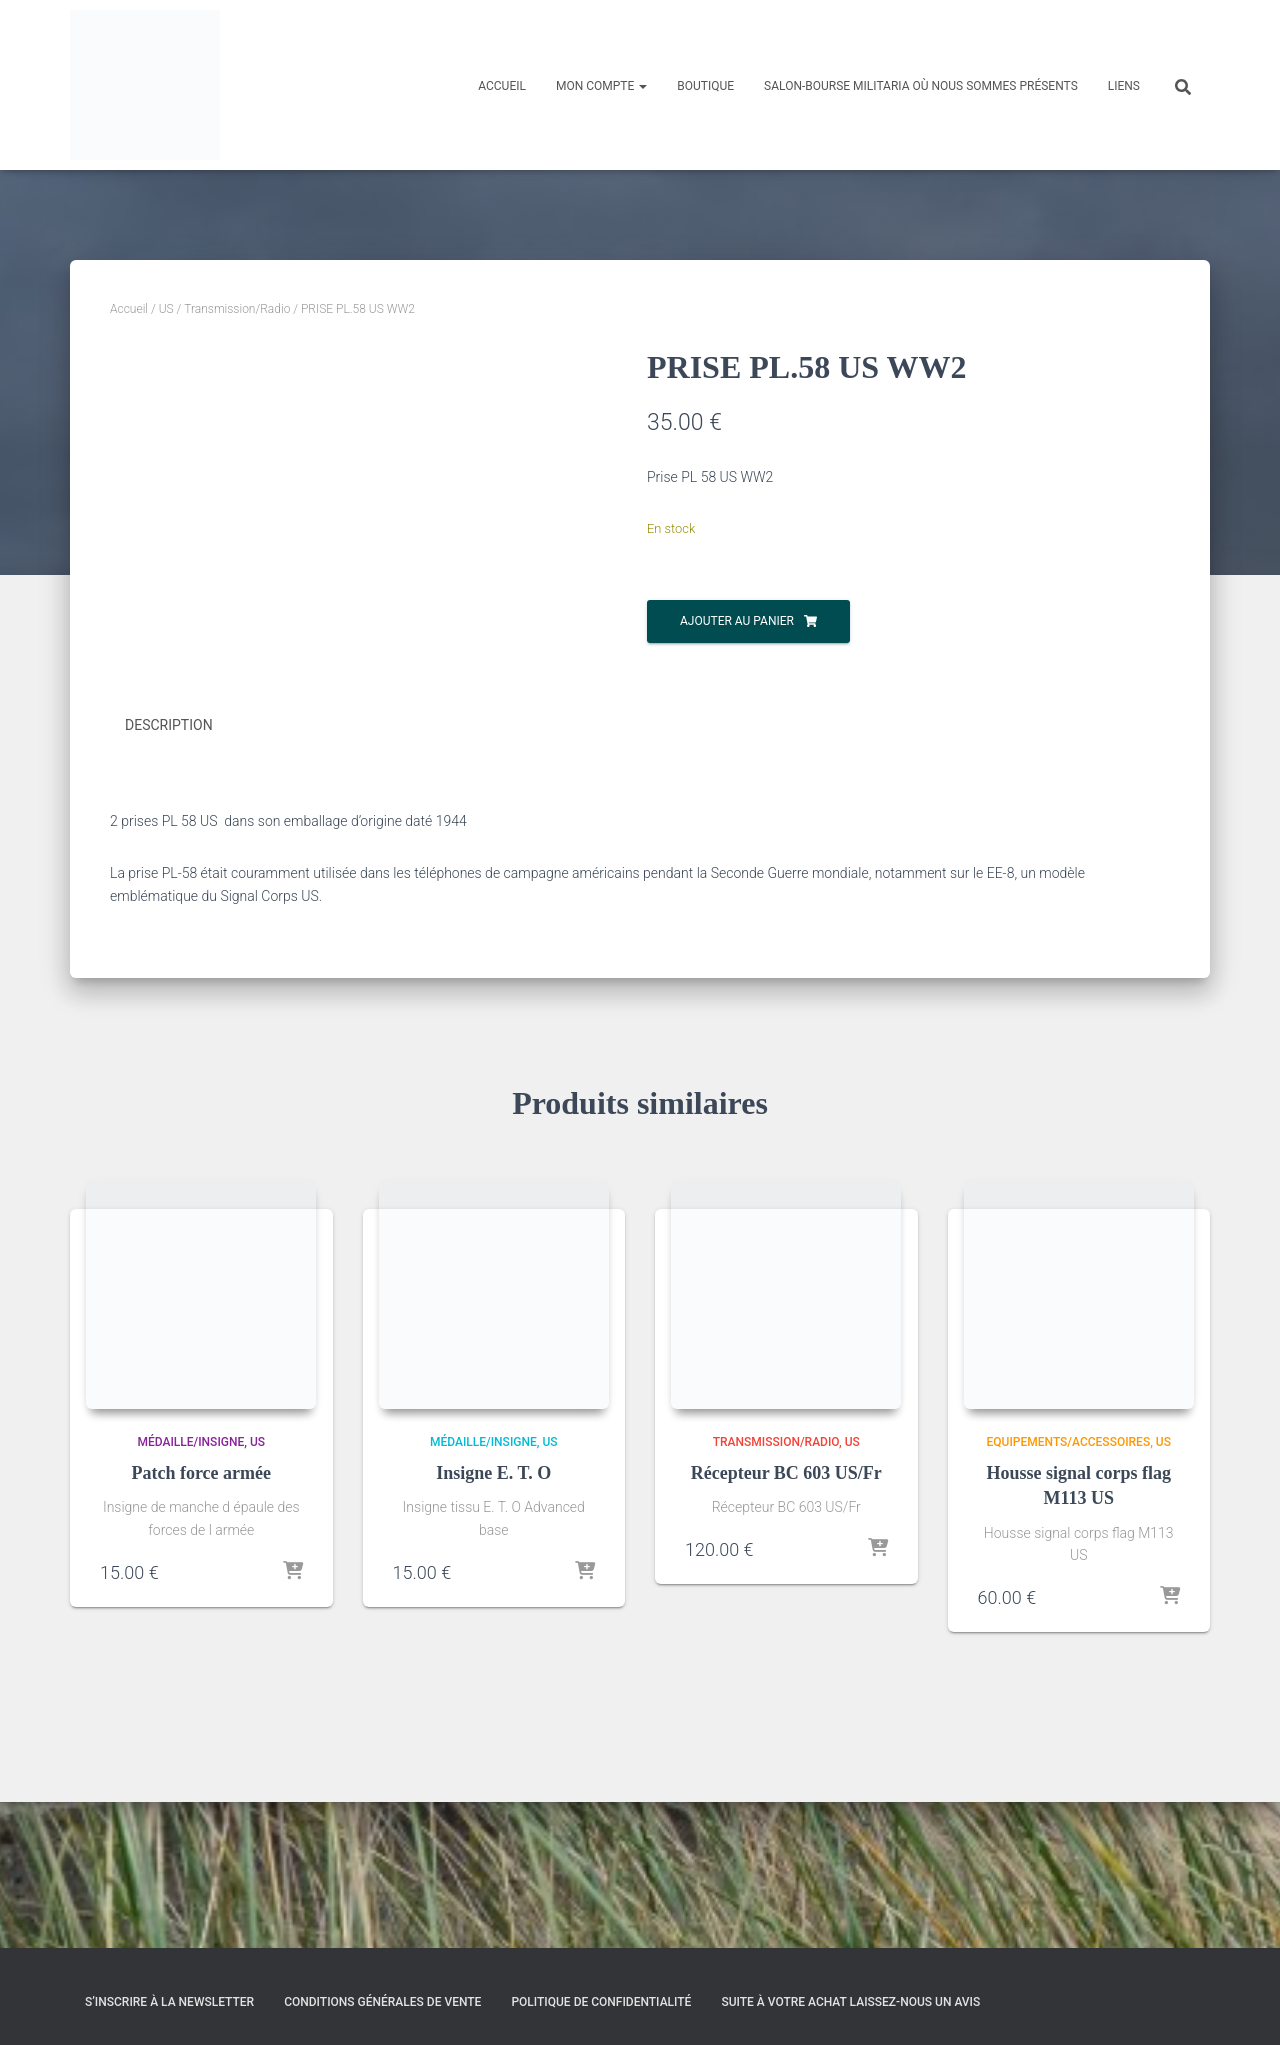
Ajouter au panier (737, 621)
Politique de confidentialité (601, 2002)
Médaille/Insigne (190, 1588)
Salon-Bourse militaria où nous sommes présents (921, 86)
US (166, 309)
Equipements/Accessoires (1069, 1588)
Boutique (705, 86)
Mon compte (601, 86)
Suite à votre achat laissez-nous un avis (850, 2002)
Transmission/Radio (237, 309)
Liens (1124, 86)
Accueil (502, 86)
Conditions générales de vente (382, 2002)
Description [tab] (169, 872)
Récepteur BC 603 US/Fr (786, 1619)
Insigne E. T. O (493, 1619)
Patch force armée (201, 1619)
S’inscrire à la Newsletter (169, 2002)
